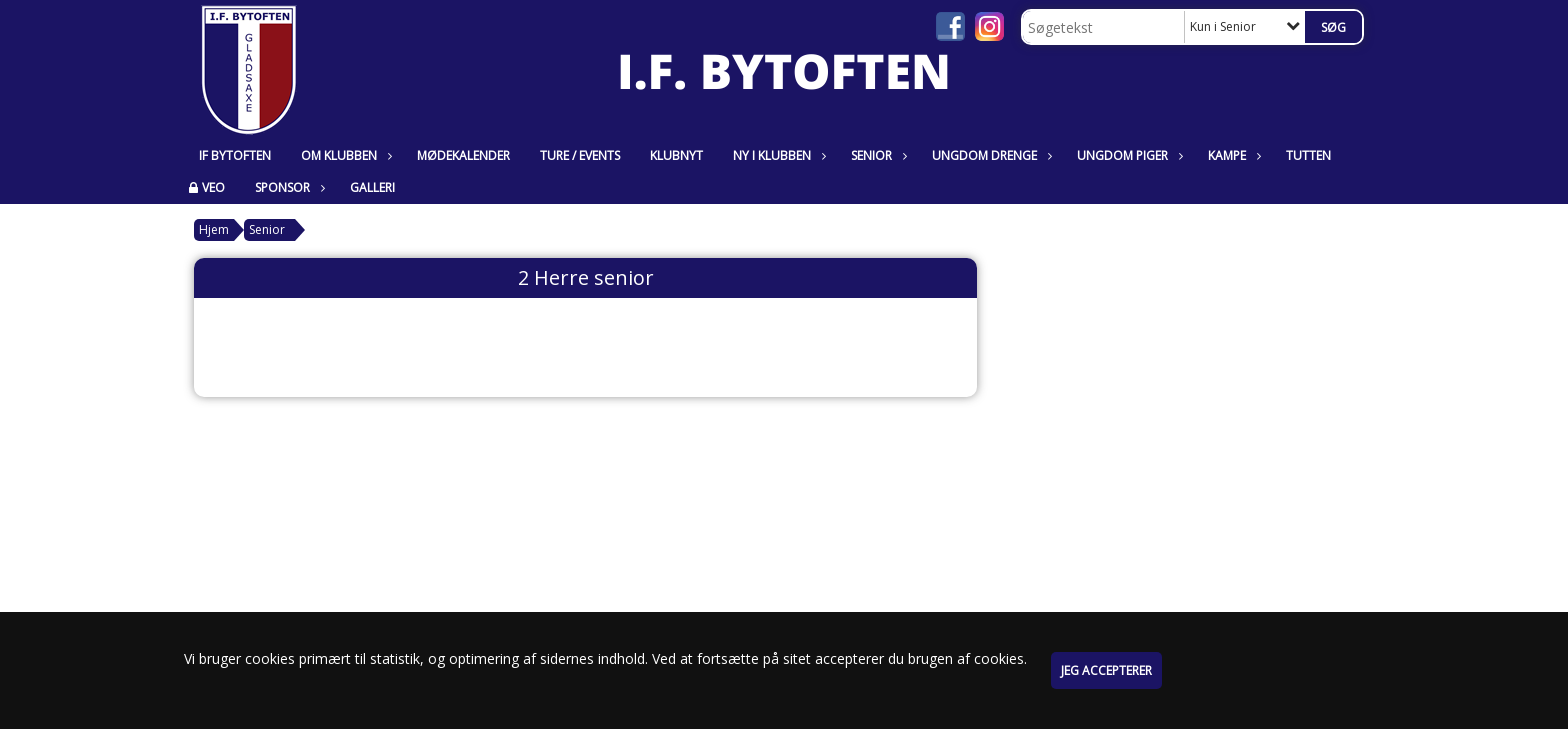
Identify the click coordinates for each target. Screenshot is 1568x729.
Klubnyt (676, 155)
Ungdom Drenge (989, 155)
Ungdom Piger (1127, 155)
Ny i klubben (777, 155)
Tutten (1308, 155)
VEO (213, 187)
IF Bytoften (235, 155)
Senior (876, 155)
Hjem (214, 229)
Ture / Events (580, 155)
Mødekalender (463, 155)
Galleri (372, 187)
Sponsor (287, 187)
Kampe (1232, 155)
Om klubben (344, 155)
